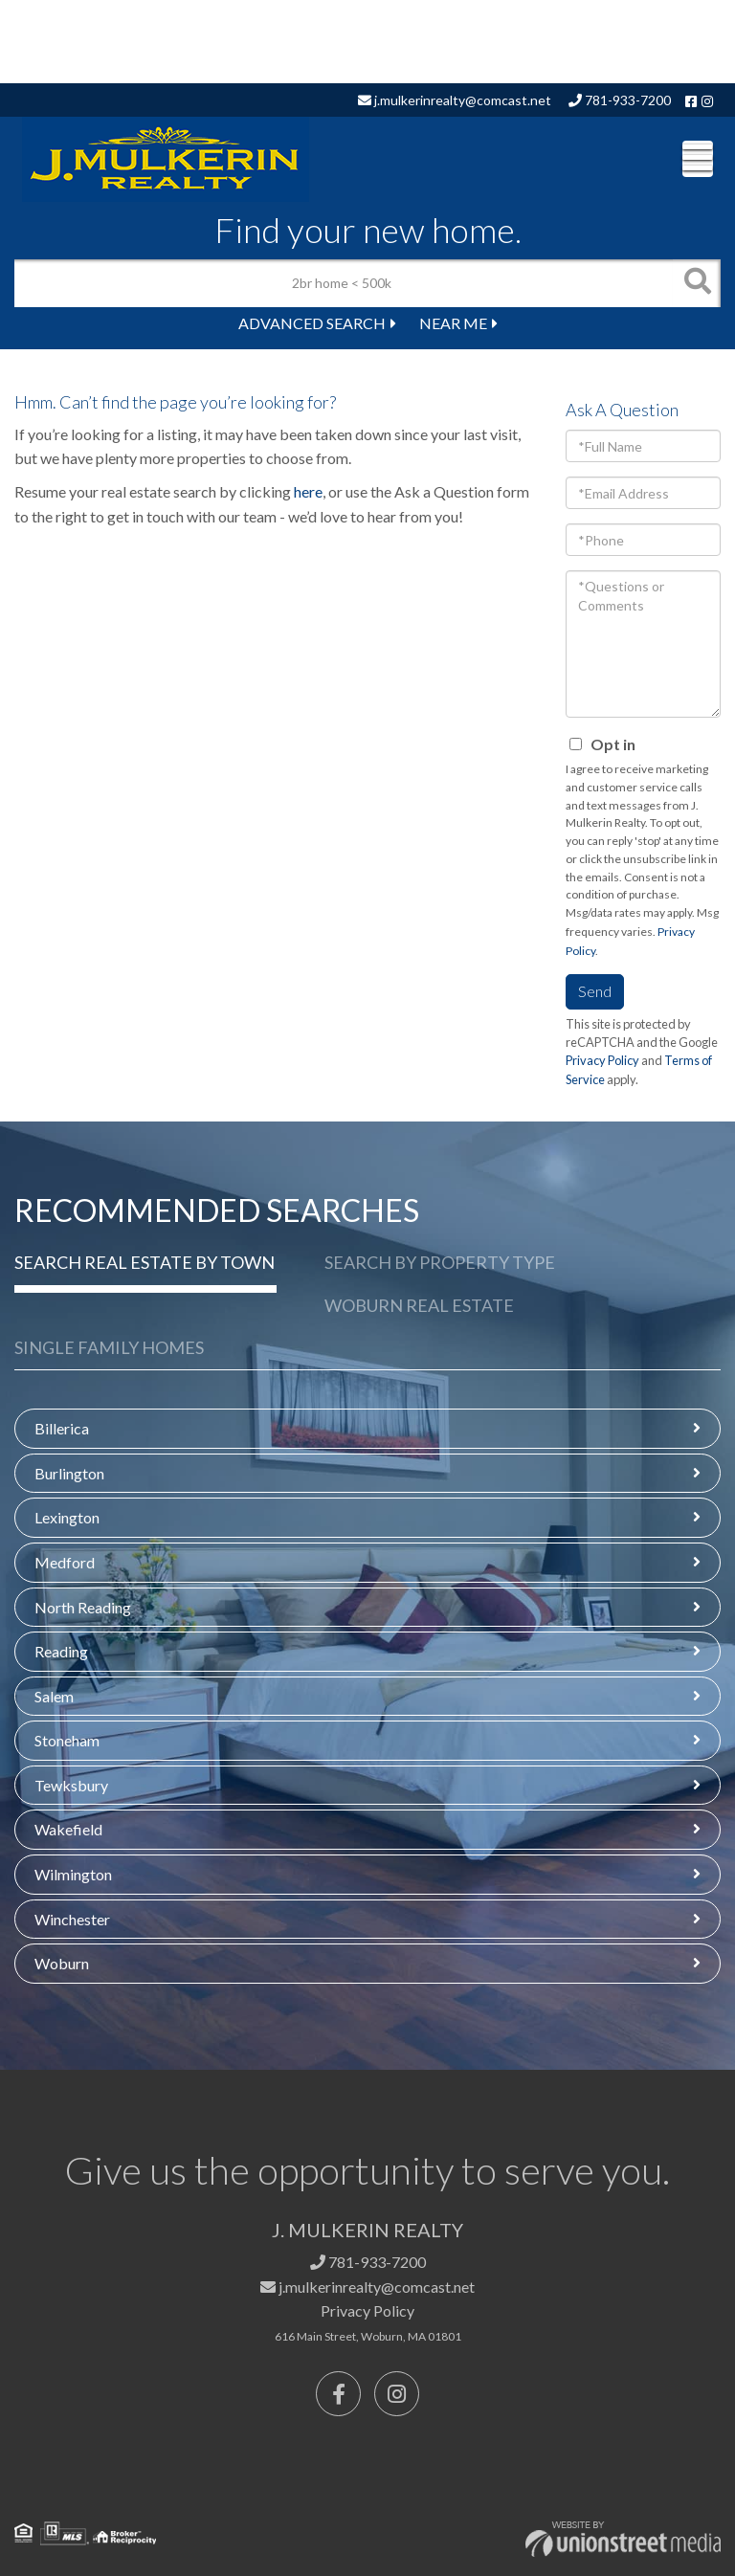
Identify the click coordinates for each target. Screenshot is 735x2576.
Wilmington (73, 1874)
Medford (64, 1562)
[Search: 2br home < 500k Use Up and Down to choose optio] (343, 283)
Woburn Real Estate (419, 1305)
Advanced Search (312, 323)
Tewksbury (71, 1785)
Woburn (61, 1963)
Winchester (72, 1919)
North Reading (82, 1607)
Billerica (61, 1428)
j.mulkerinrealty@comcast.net (454, 100)
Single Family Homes (109, 1347)
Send (595, 991)
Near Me (453, 323)
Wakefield (68, 1829)
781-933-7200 (619, 100)
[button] (697, 283)
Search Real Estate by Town (144, 1262)
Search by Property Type (439, 1262)
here (308, 491)
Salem (54, 1696)
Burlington (69, 1473)
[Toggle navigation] (697, 159)
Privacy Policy (602, 1060)
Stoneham (67, 1740)
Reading (61, 1651)
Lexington (67, 1517)
